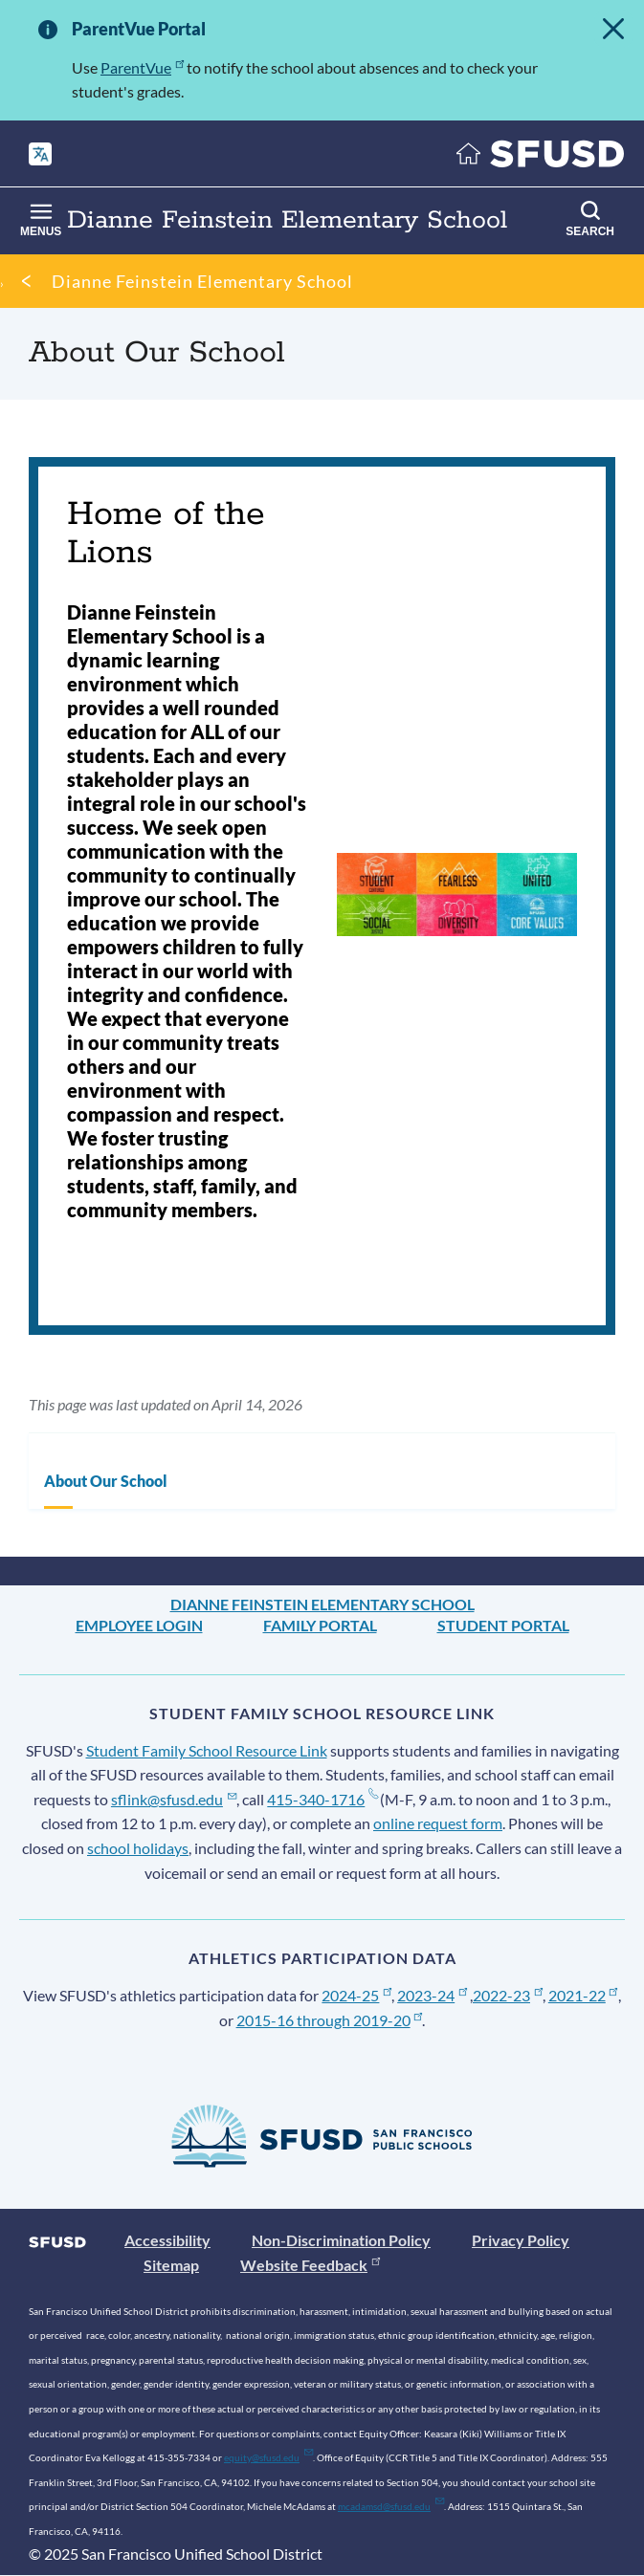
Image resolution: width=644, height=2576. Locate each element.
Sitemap (171, 2265)
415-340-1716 (322, 1799)
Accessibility (167, 2240)
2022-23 (508, 1995)
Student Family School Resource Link (206, 1750)
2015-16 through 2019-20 (329, 2020)
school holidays (138, 1848)
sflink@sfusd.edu (173, 1799)
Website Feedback (310, 2265)
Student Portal (503, 1625)
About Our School (105, 1481)
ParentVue (142, 67)
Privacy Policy (520, 2240)
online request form (437, 1823)
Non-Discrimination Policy (341, 2240)
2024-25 (356, 1995)
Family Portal (320, 1625)
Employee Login (139, 1625)
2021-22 (583, 1995)
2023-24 (432, 1995)
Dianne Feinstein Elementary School (202, 281)
